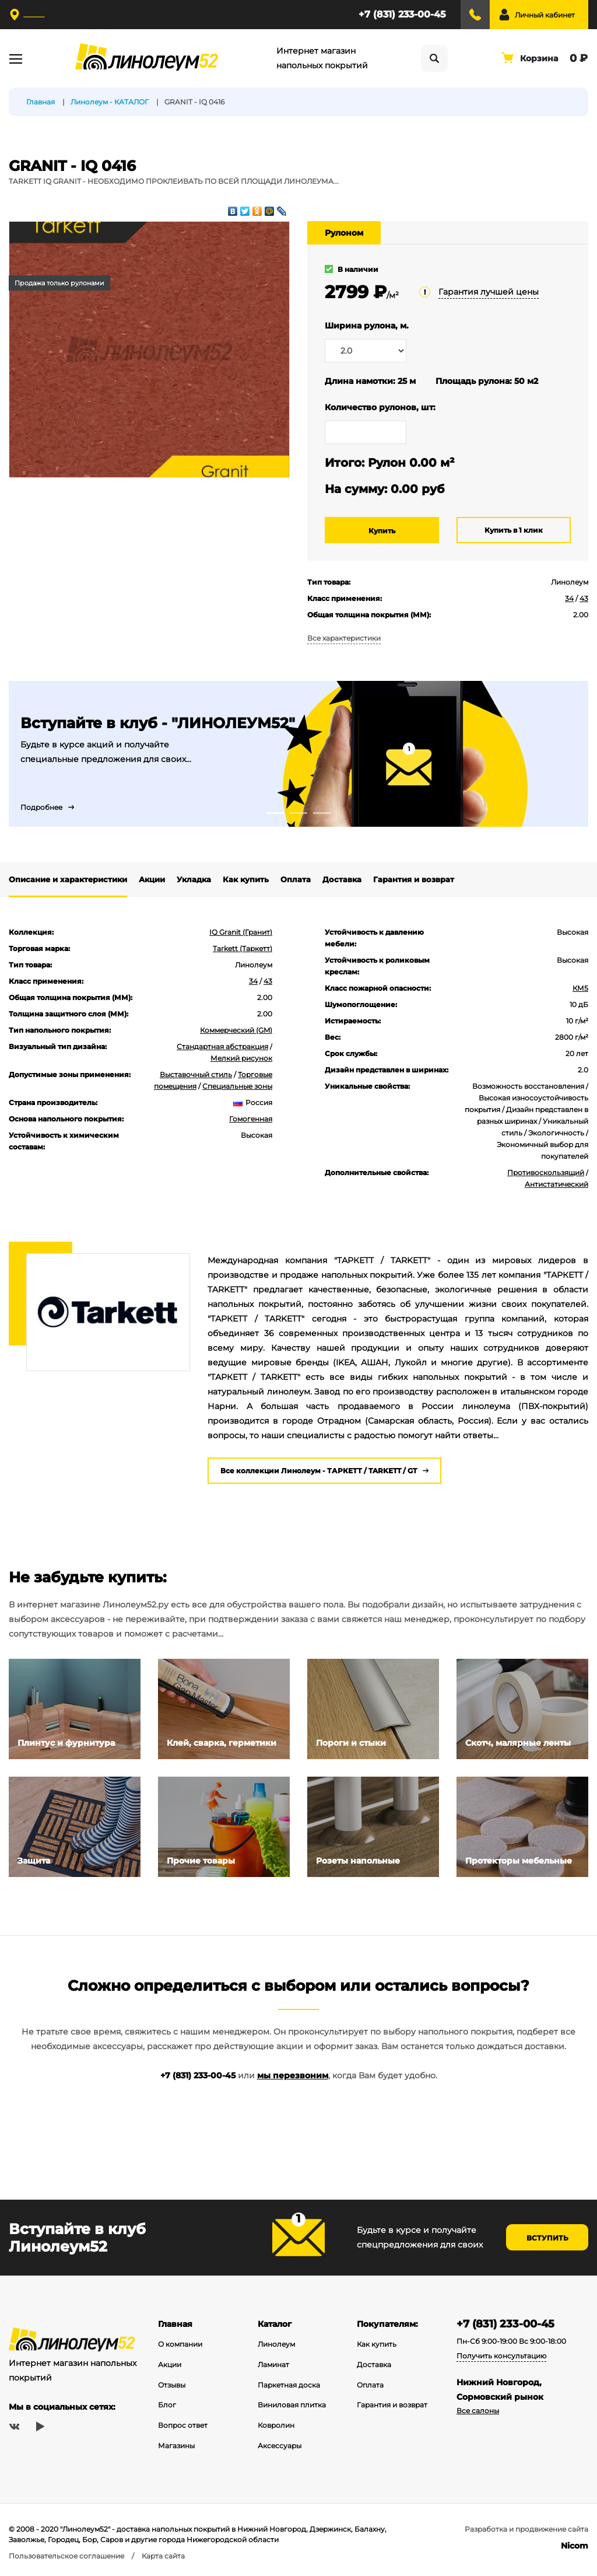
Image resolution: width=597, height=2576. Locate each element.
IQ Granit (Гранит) (240, 932)
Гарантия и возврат (413, 879)
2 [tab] (298, 813)
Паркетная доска (289, 2385)
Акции (152, 879)
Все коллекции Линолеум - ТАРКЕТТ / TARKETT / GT (318, 1470)
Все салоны (477, 2410)
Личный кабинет (545, 15)
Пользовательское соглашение (66, 2555)
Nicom (574, 2545)
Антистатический (556, 1184)
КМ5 (580, 988)
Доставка (341, 879)
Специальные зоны (237, 1086)
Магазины (176, 2445)
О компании (180, 2344)
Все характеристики (344, 638)
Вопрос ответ (183, 2425)
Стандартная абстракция (222, 1046)
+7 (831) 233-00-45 (402, 14)
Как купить (246, 879)
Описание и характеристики (68, 879)
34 (569, 598)
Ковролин (276, 2425)
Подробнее (41, 807)
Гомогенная (250, 1118)
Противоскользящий (545, 1172)
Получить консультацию (501, 2355)
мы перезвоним (292, 2075)
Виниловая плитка (292, 2404)
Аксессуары (279, 2445)
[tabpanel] (298, 754)
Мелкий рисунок (241, 1058)
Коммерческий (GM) (236, 1030)
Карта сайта (163, 2555)
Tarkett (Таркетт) (242, 948)
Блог (167, 2404)
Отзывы (171, 2385)
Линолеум (276, 2344)
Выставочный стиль (196, 1074)
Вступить (547, 2238)
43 (584, 598)
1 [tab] (275, 813)
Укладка (194, 879)
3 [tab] (322, 813)
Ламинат (273, 2364)
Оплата (295, 879)
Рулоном (344, 233)
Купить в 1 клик (513, 530)
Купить (381, 530)
